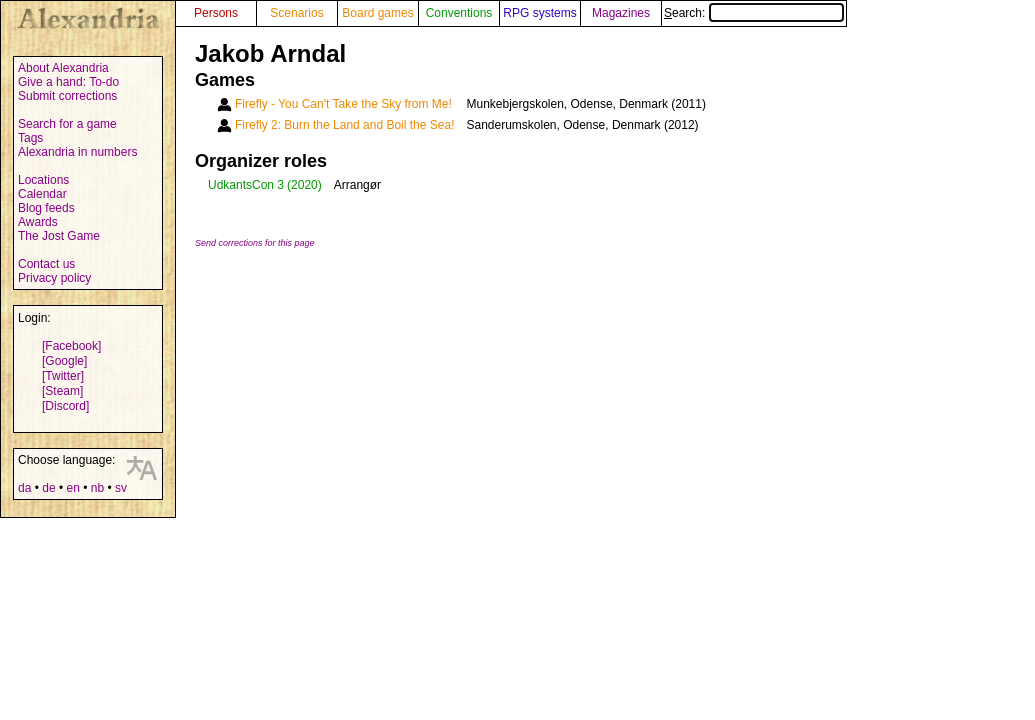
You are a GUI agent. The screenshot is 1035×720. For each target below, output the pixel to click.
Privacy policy (54, 278)
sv (121, 488)
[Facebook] (71, 346)
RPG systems (539, 13)
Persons (216, 13)
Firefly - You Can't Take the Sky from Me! (343, 104)
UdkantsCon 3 (246, 185)
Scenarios (296, 13)
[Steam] (62, 391)
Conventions (459, 13)
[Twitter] (63, 376)
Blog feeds (46, 208)
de (48, 488)
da (24, 488)
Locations (43, 180)
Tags (30, 138)
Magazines (621, 13)
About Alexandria (63, 68)
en (72, 488)
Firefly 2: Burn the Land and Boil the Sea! (344, 125)
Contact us (46, 264)
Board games (377, 13)
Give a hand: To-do (68, 82)
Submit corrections (67, 96)
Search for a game (67, 124)
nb (97, 488)
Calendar (42, 194)
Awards (38, 222)
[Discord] (65, 406)
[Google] (64, 361)
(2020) (304, 185)
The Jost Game (59, 236)
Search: (754, 13)
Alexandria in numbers (77, 152)
